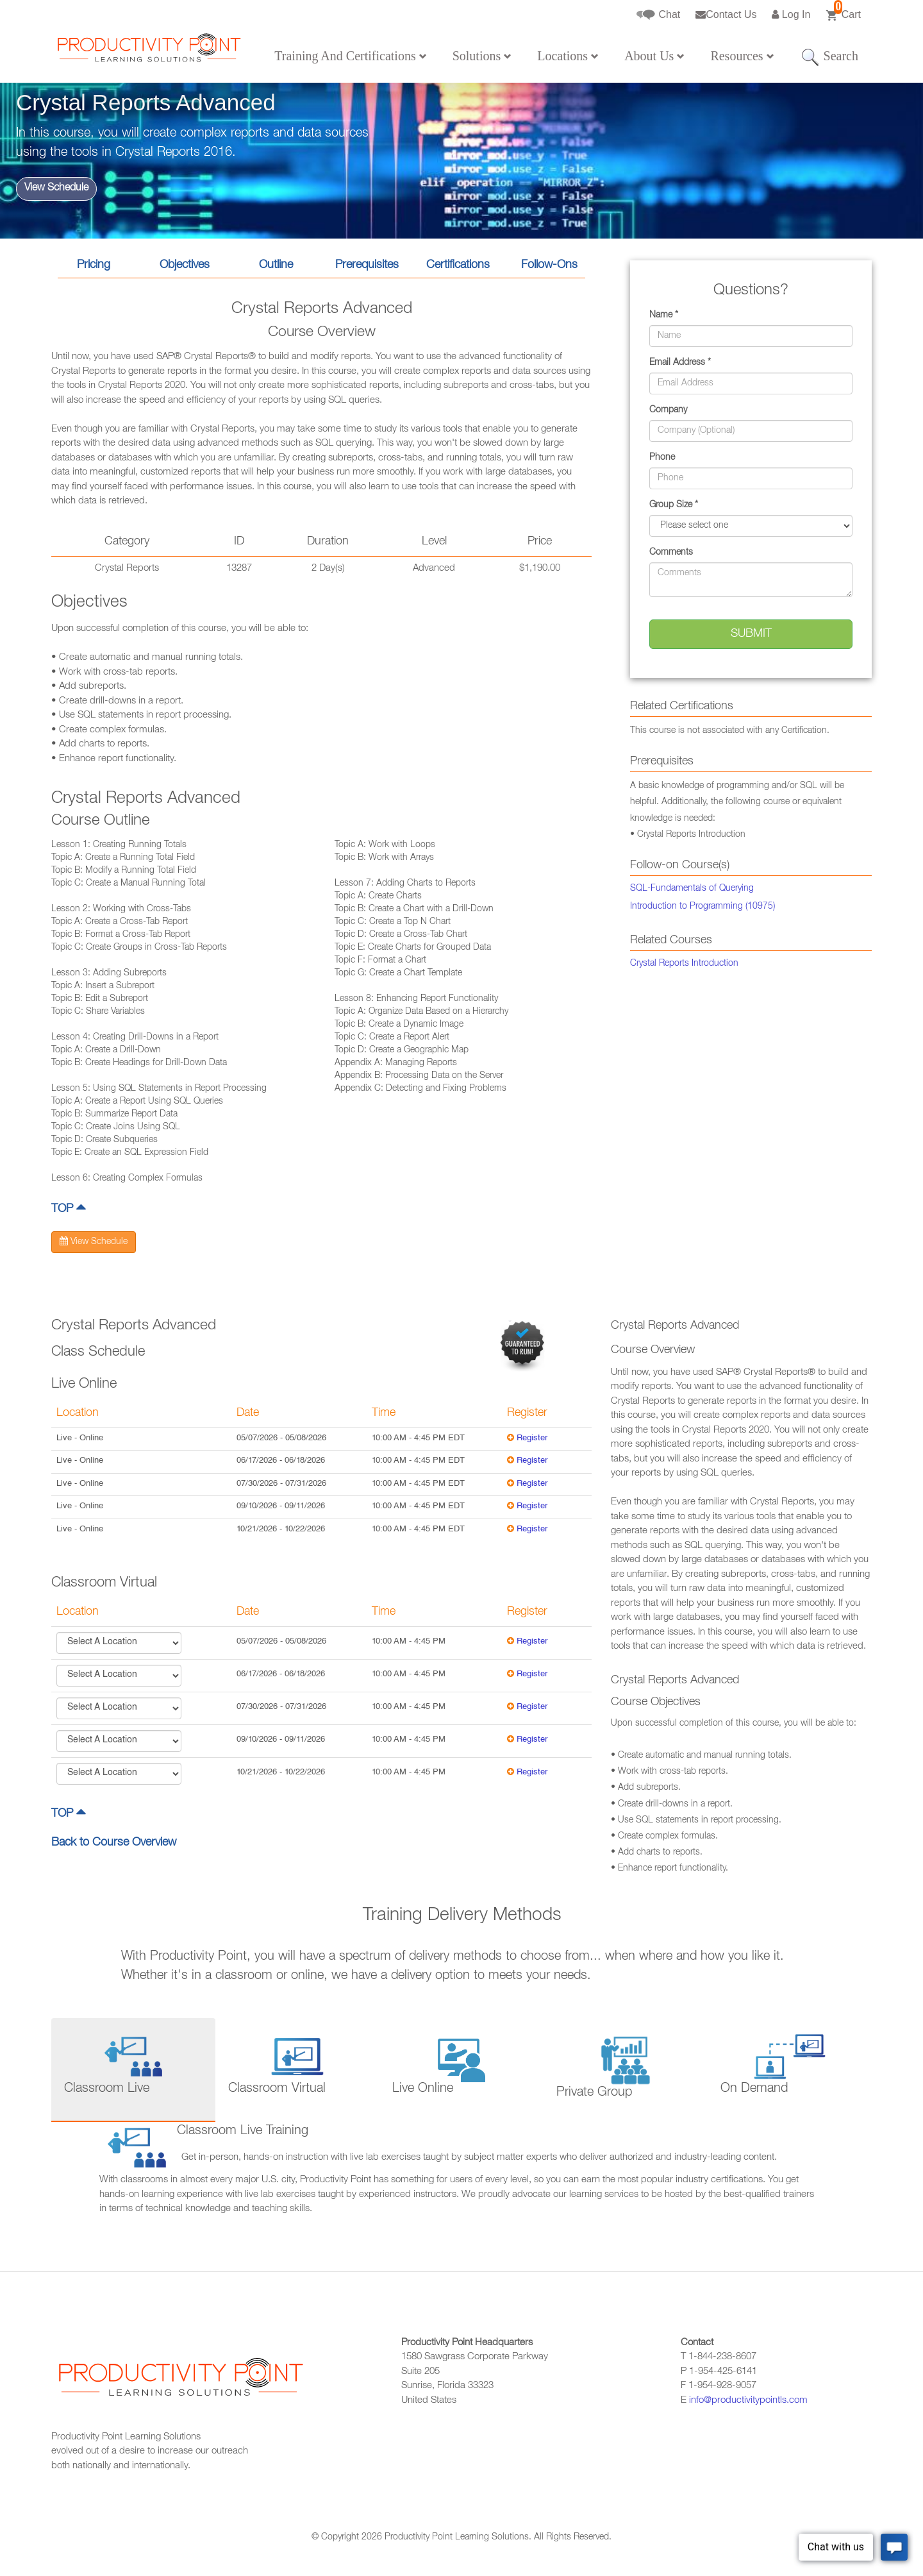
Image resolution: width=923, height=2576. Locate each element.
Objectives (185, 265)
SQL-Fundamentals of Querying (692, 888)
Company (668, 410)
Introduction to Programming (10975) (702, 906)
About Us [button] (654, 56)
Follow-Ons (549, 265)
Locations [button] (568, 56)
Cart (843, 11)
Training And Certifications (350, 56)
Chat (658, 15)
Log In (791, 14)
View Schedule (56, 188)
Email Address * (680, 362)
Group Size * (673, 505)
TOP (68, 1209)
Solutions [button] (482, 56)
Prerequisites (367, 265)
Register (532, 1439)
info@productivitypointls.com (748, 2400)
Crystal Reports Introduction (684, 963)
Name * (663, 315)
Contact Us (725, 14)
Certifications (458, 265)
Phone (662, 457)
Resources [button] (742, 56)
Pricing (93, 265)
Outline (276, 265)
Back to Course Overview (113, 1843)
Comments (671, 552)
